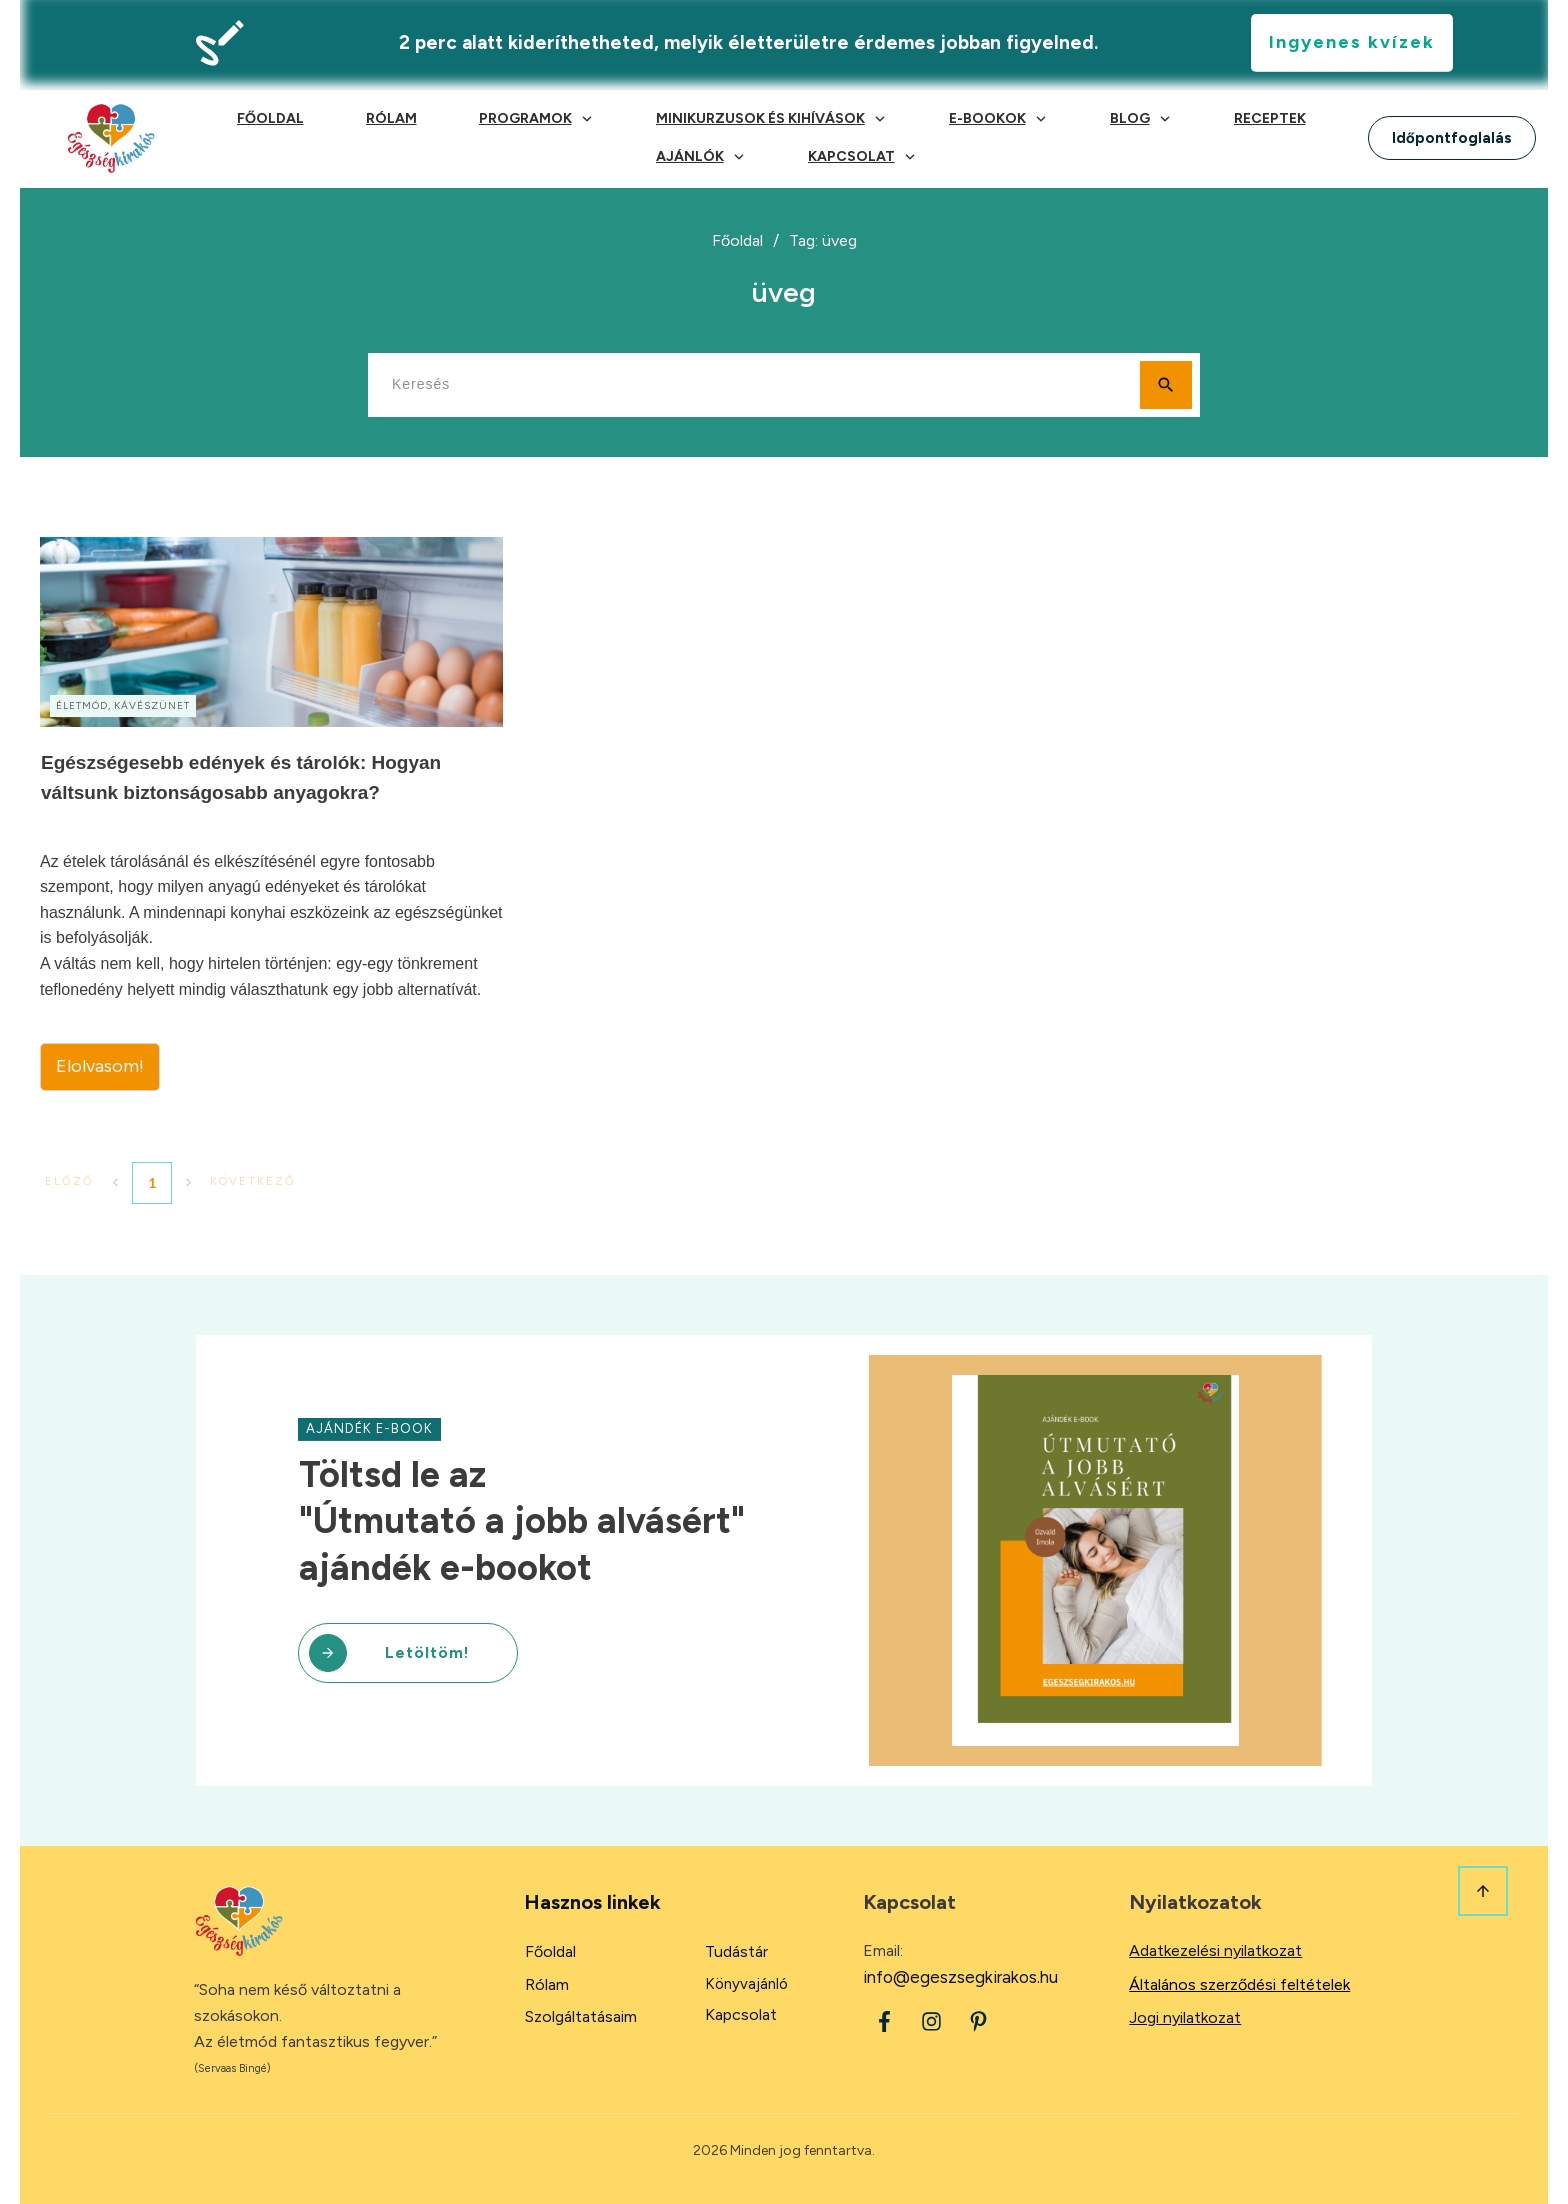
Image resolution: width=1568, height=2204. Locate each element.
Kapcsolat (741, 2014)
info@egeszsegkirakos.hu (960, 1977)
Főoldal (550, 1951)
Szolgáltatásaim (581, 2016)
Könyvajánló (746, 1984)
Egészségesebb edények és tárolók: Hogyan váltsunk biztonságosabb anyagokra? (271, 814)
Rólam (547, 1984)
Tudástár (736, 1951)
